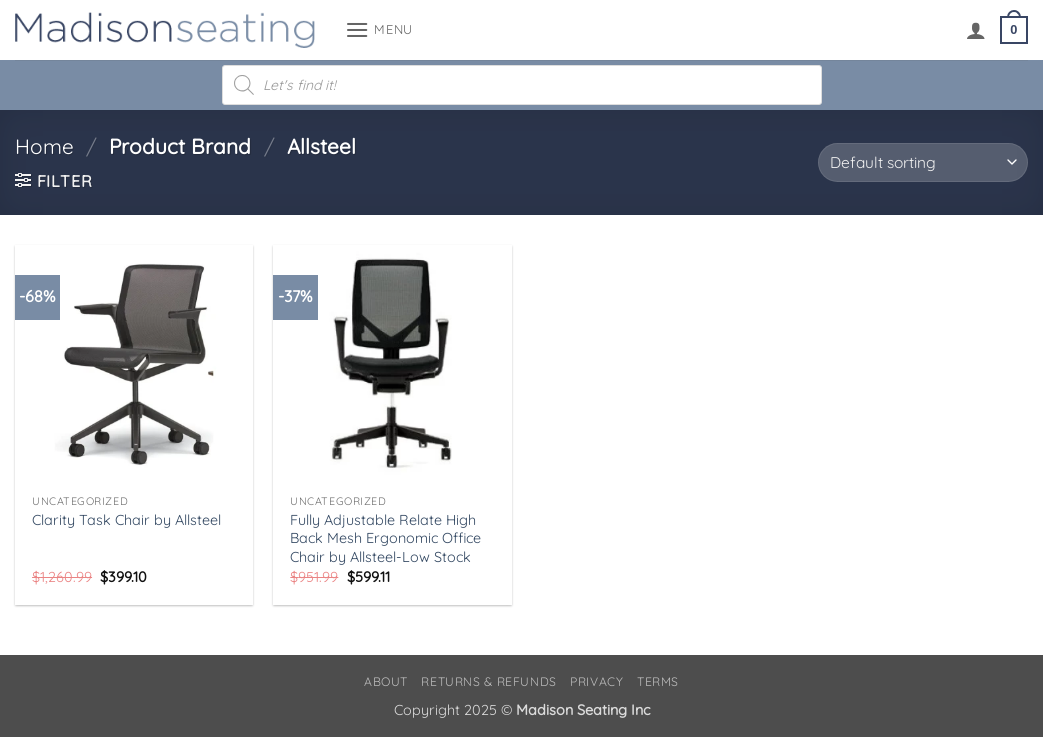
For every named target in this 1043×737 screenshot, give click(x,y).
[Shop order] (923, 162)
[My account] (976, 30)
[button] (379, 29)
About (386, 681)
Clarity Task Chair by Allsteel (126, 520)
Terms (658, 681)
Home (44, 146)
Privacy (596, 681)
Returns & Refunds (488, 681)
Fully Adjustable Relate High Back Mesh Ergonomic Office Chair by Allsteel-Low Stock (385, 538)
